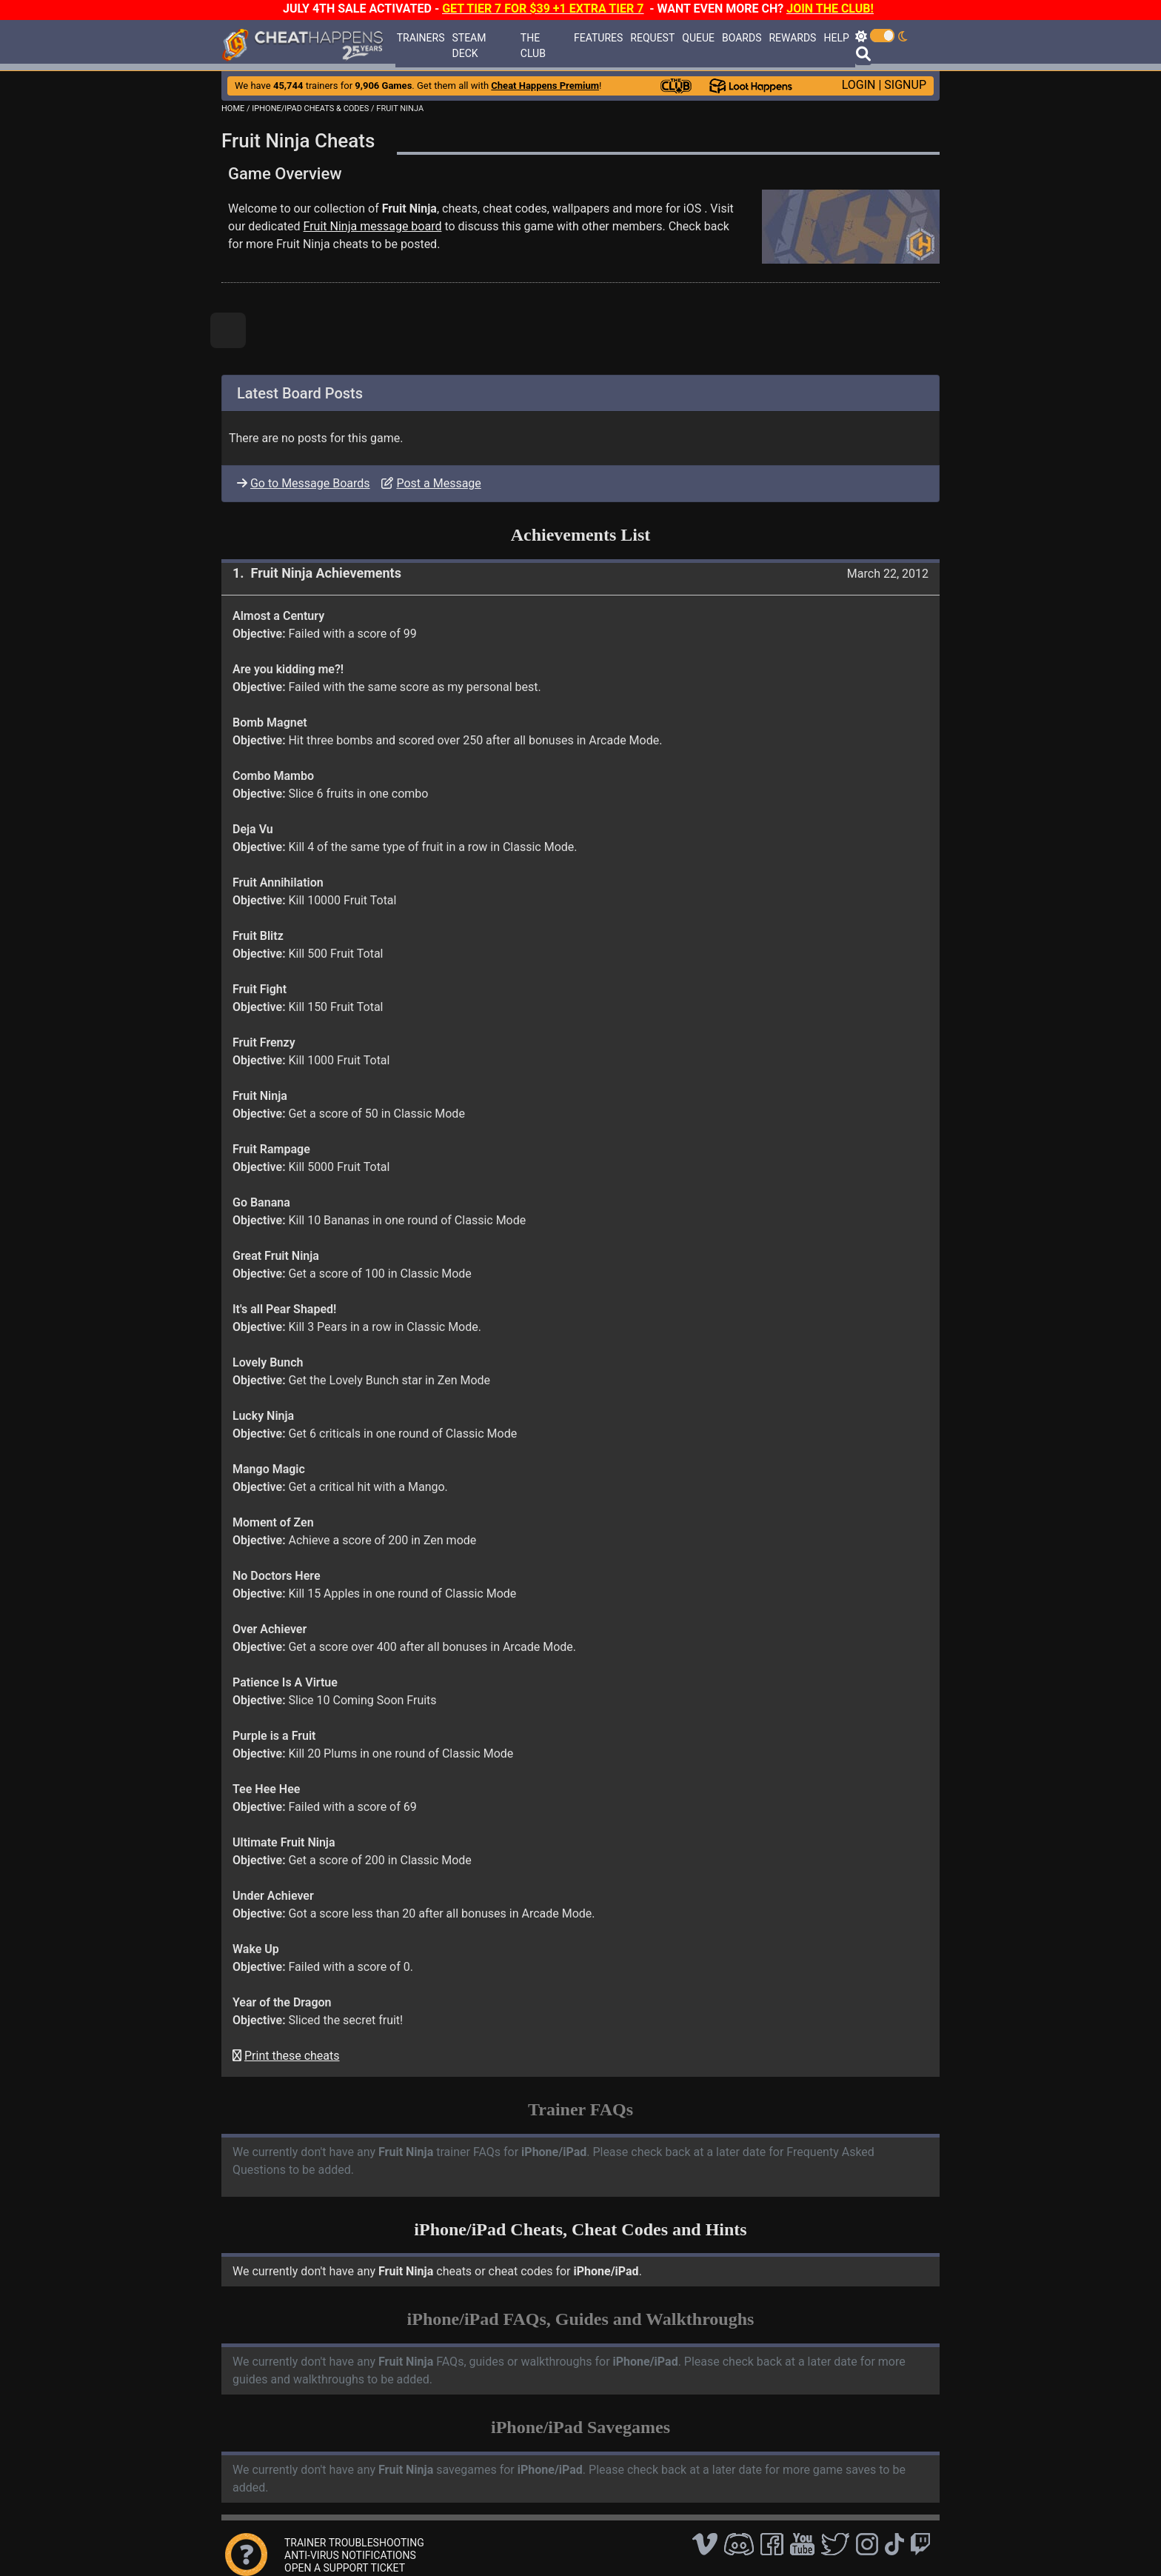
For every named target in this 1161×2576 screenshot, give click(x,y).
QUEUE (698, 38)
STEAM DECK (469, 45)
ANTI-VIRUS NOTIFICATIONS (350, 2555)
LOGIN (859, 85)
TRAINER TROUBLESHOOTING (354, 2543)
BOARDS (741, 38)
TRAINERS (421, 38)
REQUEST (652, 38)
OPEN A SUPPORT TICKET (344, 2568)
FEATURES (598, 38)
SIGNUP (905, 85)
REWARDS (792, 38)
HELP (836, 38)
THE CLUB (533, 45)
